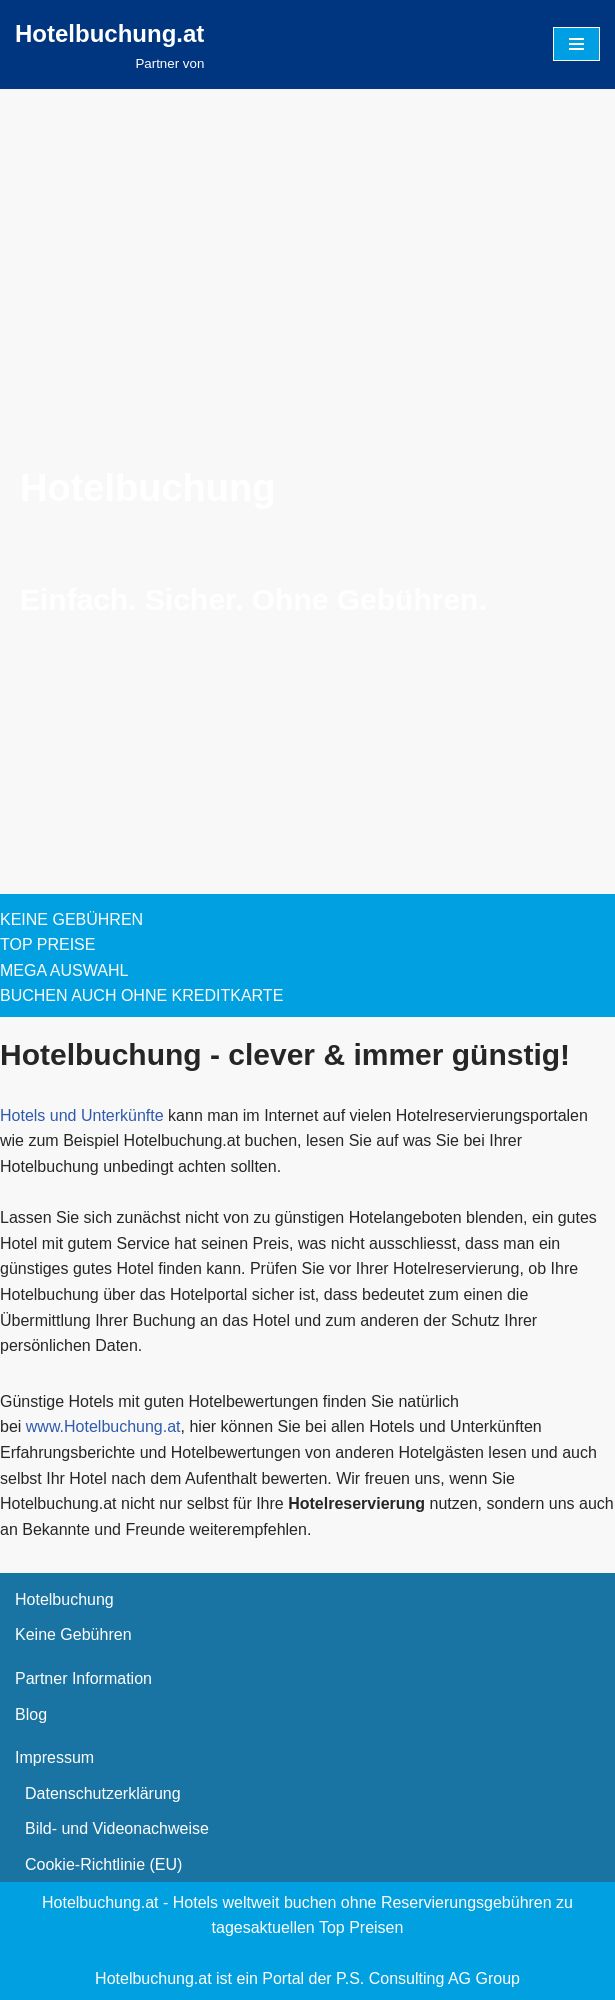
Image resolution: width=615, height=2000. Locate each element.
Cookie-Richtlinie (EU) (103, 1864)
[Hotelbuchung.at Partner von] (109, 45)
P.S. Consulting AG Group (428, 1978)
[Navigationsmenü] (576, 44)
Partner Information (83, 1678)
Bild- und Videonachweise (117, 1828)
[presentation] (150, 364)
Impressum (54, 1757)
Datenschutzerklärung (103, 1793)
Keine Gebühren (73, 1634)
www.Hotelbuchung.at (103, 1426)
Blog (31, 1714)
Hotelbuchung (64, 1599)
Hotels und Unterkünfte (82, 1115)
